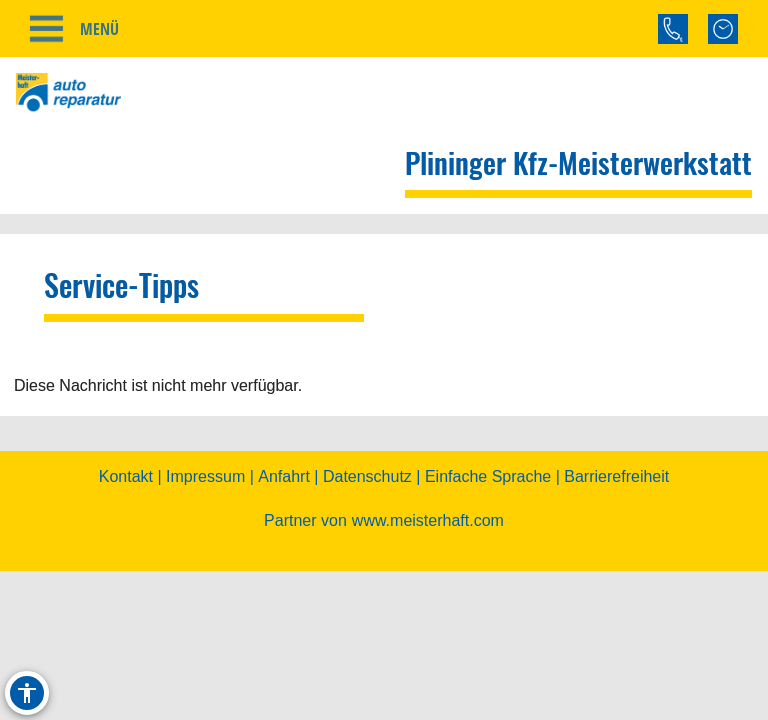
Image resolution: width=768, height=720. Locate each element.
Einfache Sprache (488, 491)
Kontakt (126, 491)
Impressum (205, 491)
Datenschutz (367, 491)
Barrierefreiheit (616, 491)
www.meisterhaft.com (428, 535)
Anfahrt (284, 491)
